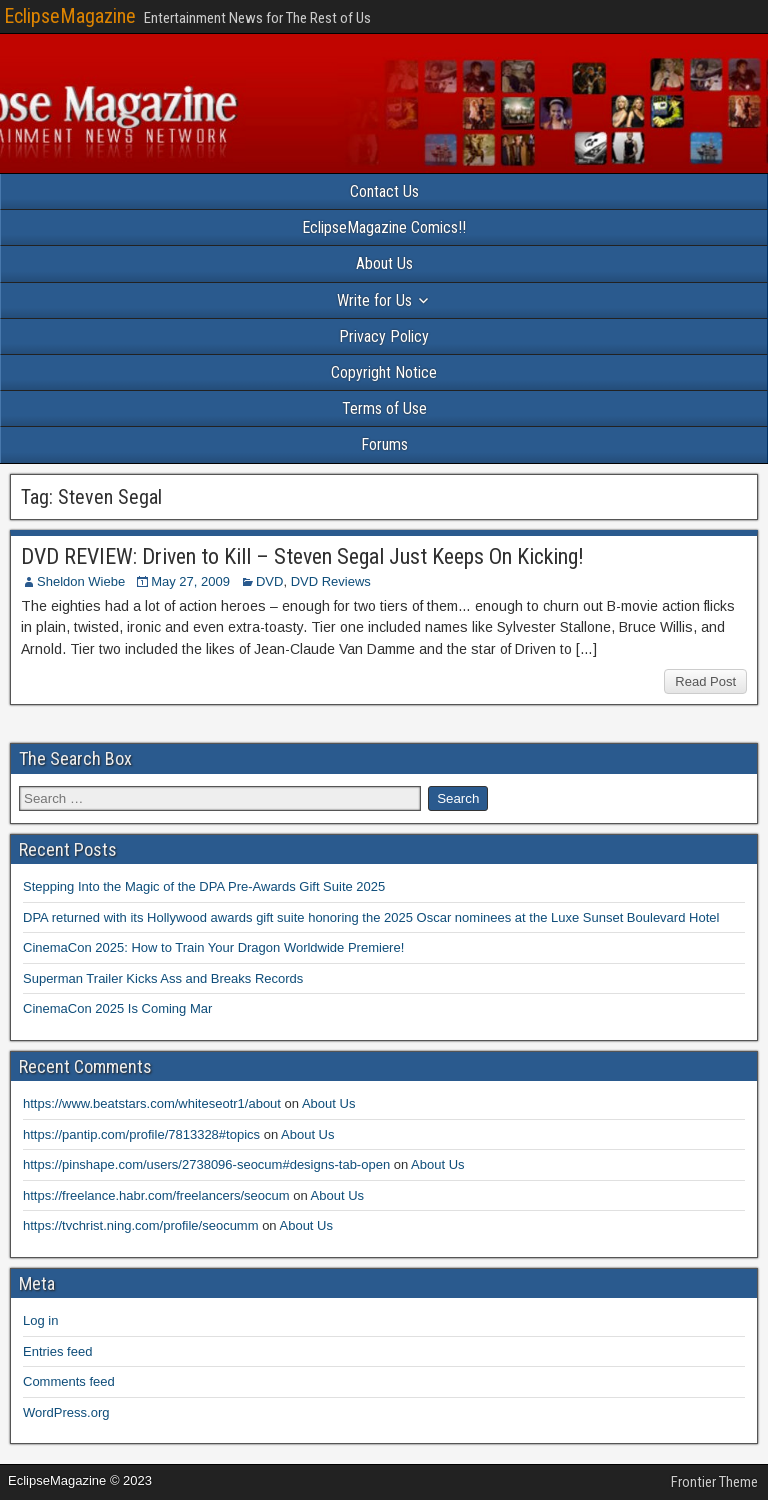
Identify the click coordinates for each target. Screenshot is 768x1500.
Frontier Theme (714, 1482)
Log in (40, 1320)
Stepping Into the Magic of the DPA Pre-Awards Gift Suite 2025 (204, 886)
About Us (384, 263)
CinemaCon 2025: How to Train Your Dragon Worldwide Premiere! (213, 947)
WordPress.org (66, 1412)
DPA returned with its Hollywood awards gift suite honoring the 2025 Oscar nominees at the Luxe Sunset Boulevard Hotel (371, 917)
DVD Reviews (331, 581)
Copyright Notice (384, 372)
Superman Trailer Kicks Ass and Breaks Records (163, 978)
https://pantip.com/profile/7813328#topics (141, 1134)
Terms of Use (384, 408)
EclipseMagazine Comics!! (384, 227)
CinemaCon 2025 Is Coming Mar (117, 1008)
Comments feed (69, 1381)
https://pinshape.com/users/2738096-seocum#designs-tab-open (206, 1164)
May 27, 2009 (190, 581)
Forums (384, 444)
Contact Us (384, 191)
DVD (269, 581)
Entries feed (57, 1351)
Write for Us (374, 300)
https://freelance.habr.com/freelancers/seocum (156, 1195)
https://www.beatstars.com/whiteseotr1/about (152, 1103)
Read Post (705, 681)
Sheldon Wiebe (81, 581)
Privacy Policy (384, 336)
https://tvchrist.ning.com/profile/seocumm (141, 1225)
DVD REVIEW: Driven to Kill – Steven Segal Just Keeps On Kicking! (302, 556)
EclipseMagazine (70, 16)
